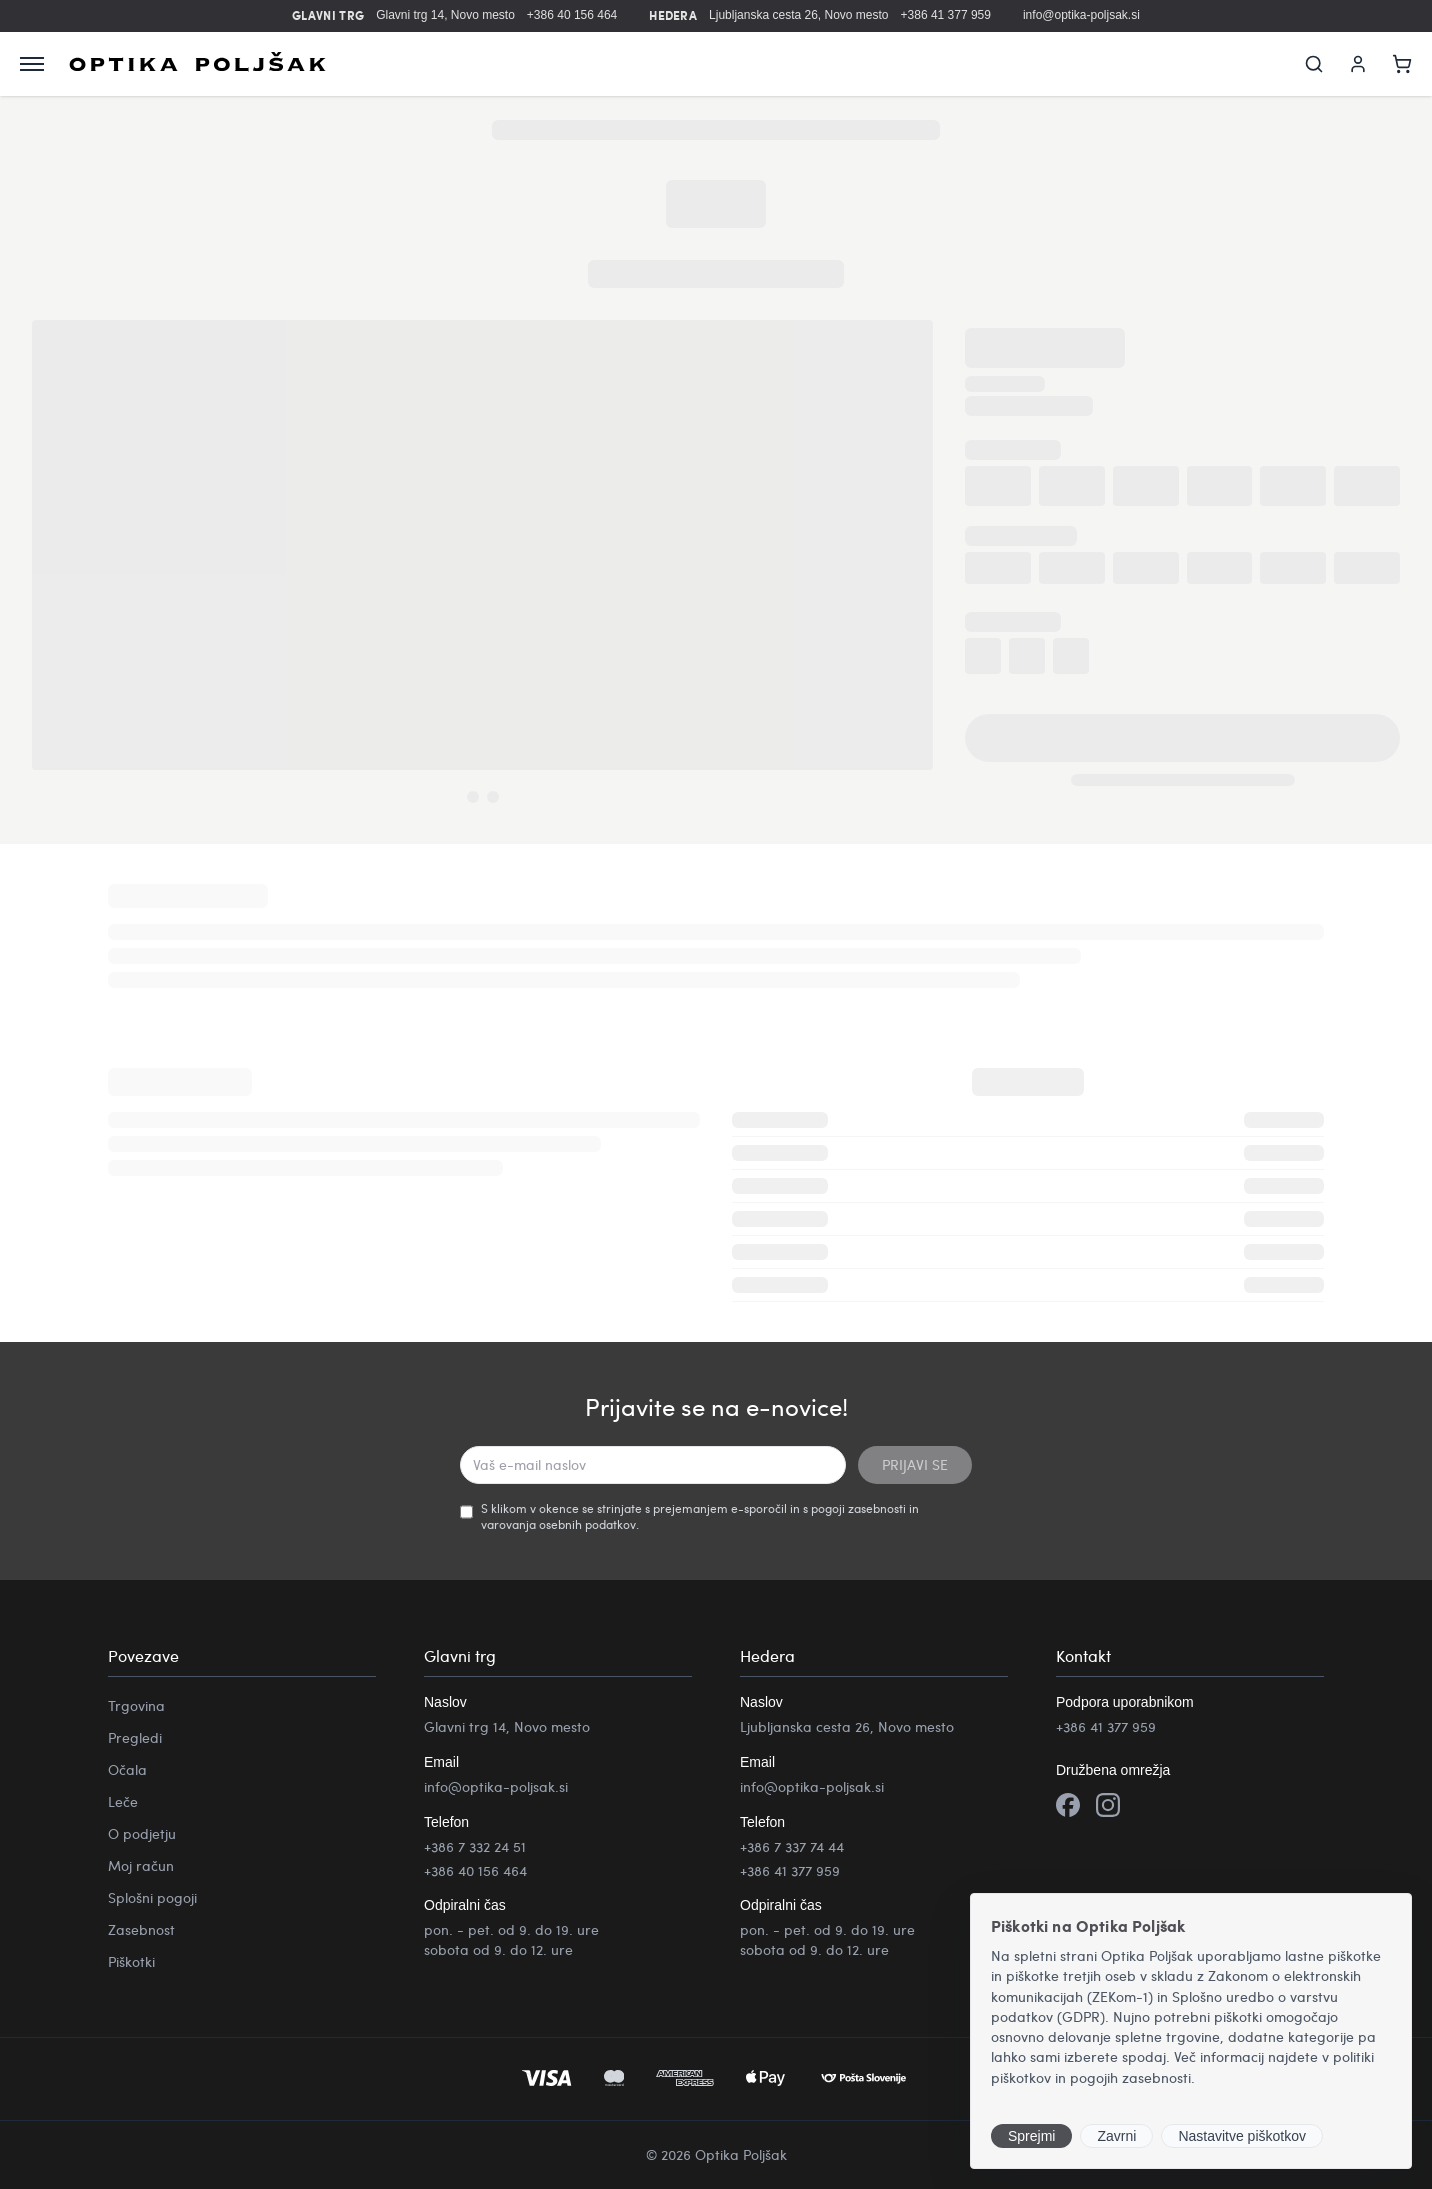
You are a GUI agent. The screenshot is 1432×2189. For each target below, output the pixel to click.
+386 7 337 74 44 (792, 1846)
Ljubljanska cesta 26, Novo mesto (798, 15)
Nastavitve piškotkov (1242, 2136)
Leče (123, 1801)
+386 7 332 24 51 (475, 1846)
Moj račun (141, 1865)
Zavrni (1116, 2136)
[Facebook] (1068, 1807)
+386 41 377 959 (946, 15)
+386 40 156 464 (572, 15)
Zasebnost (141, 1929)
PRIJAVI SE (915, 1464)
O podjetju (142, 1833)
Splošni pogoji (152, 1897)
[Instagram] (1108, 1807)
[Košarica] (1402, 64)
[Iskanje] (1314, 64)
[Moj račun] (1358, 64)
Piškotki (131, 1961)
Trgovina (136, 1705)
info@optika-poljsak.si (1081, 15)
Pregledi (135, 1737)
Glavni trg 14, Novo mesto (445, 15)
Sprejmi (1031, 2136)
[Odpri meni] (32, 64)
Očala (127, 1769)
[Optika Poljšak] (197, 64)
